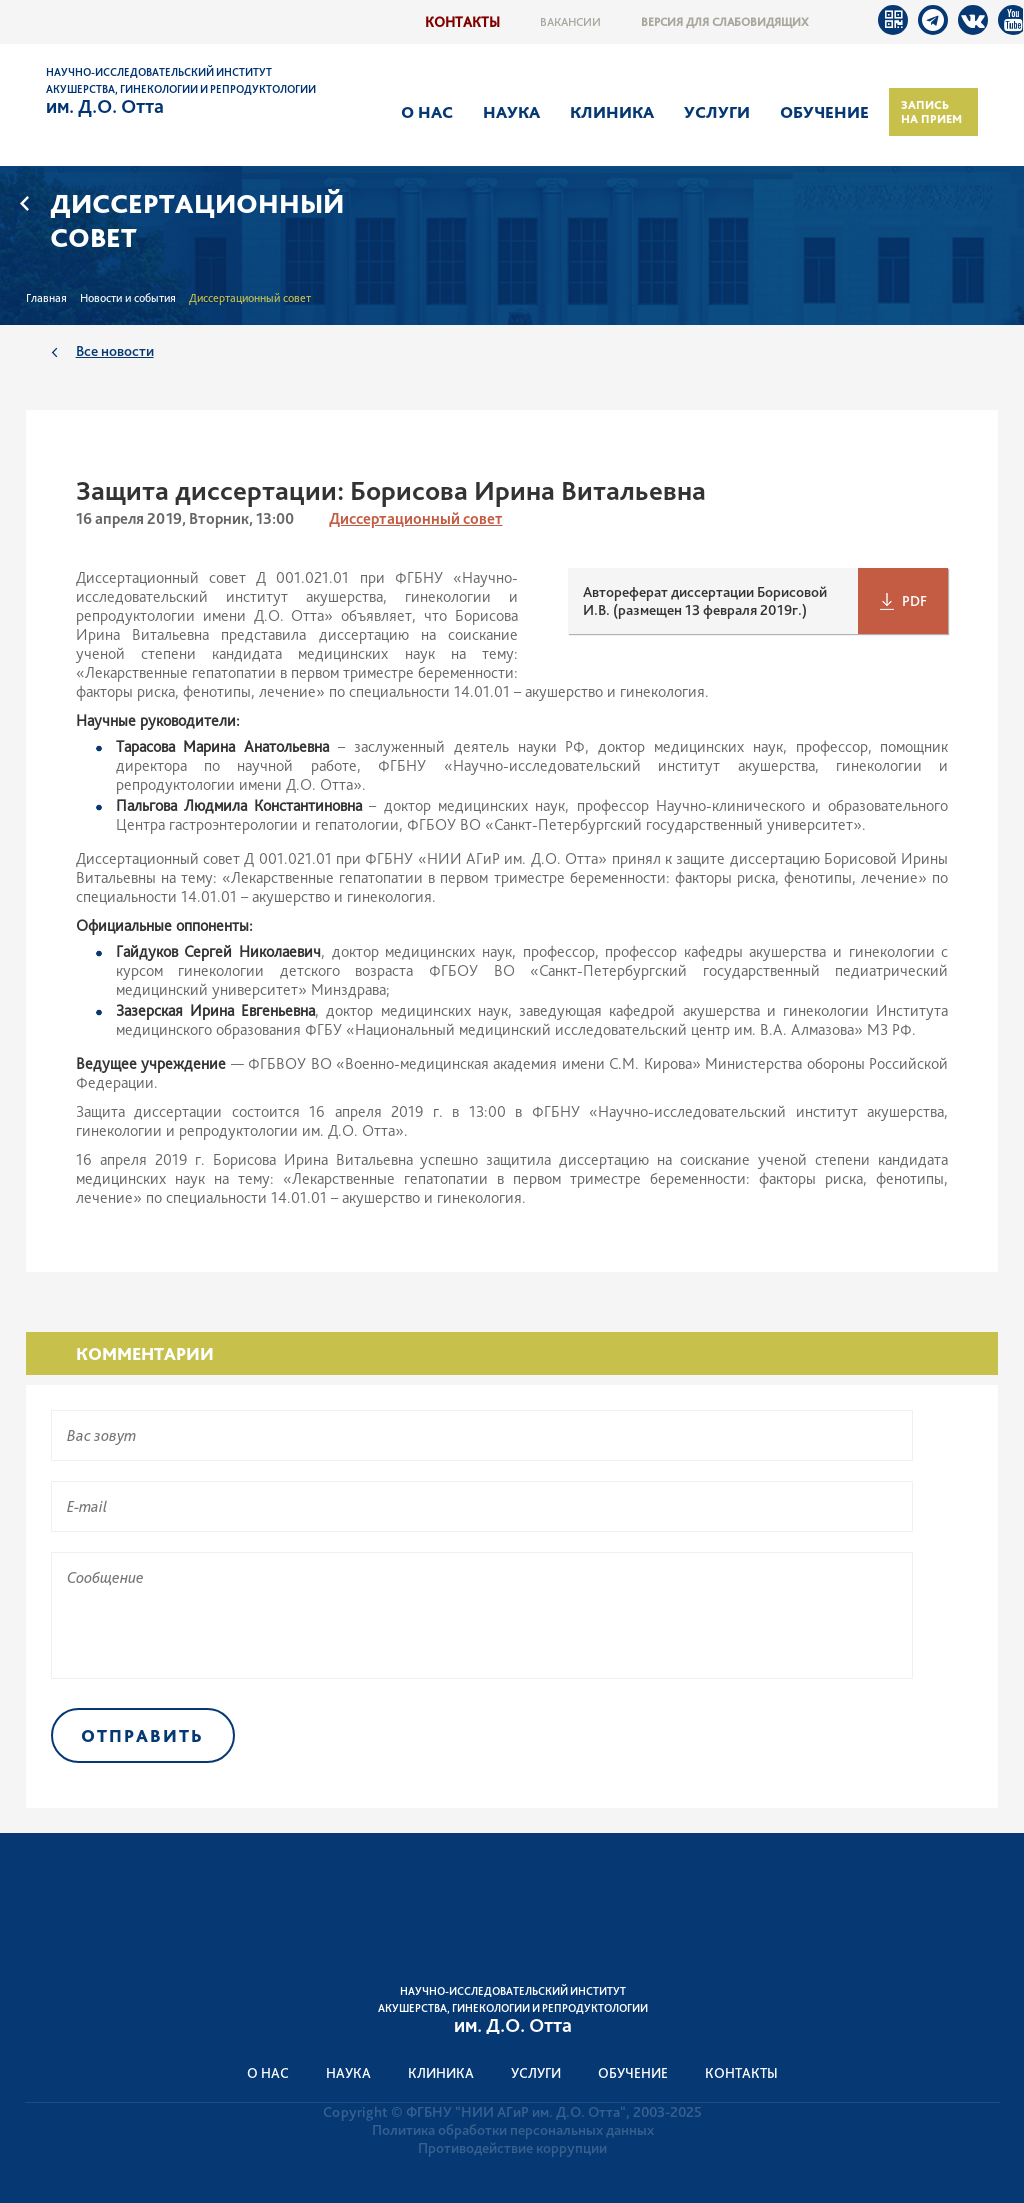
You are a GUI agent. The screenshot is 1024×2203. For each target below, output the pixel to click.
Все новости (115, 350)
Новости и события (128, 298)
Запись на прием (931, 112)
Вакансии (570, 22)
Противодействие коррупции (512, 2148)
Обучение (824, 112)
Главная (46, 298)
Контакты (462, 21)
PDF (914, 601)
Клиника (612, 112)
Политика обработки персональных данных (513, 2130)
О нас (427, 112)
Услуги (717, 112)
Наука (511, 112)
